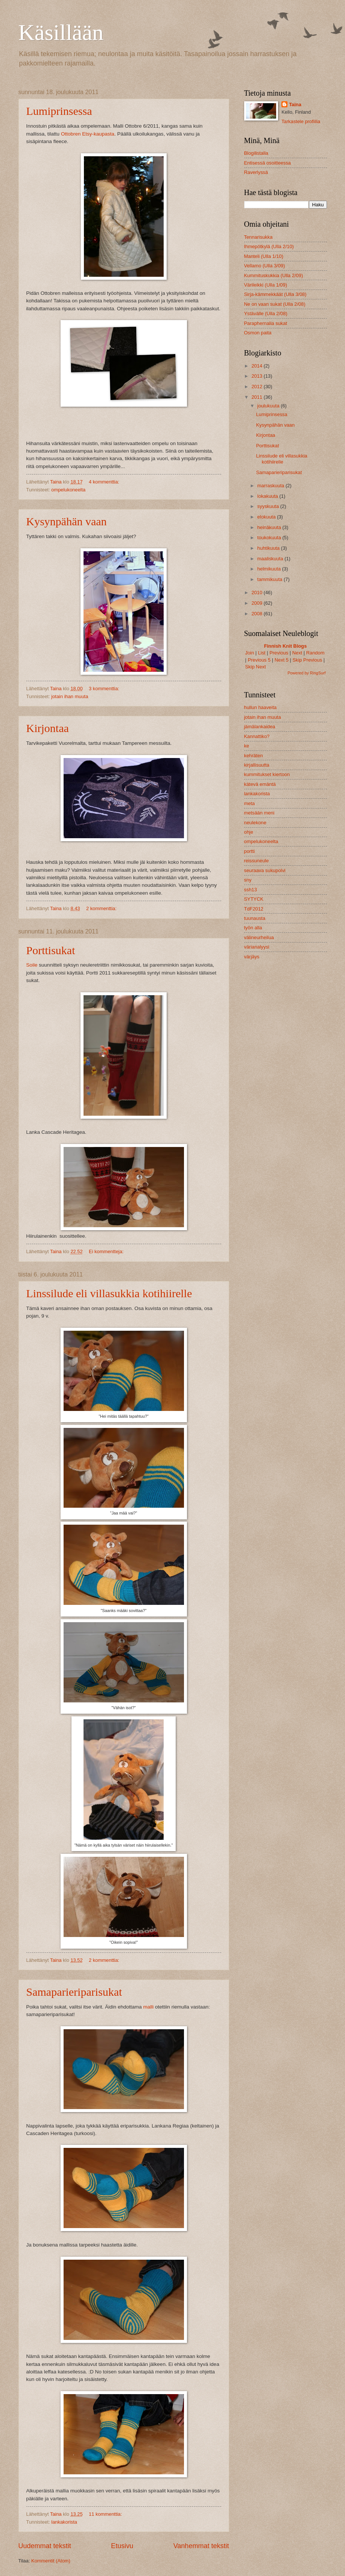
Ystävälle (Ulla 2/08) (265, 313)
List (262, 653)
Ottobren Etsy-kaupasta (87, 134)
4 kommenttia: (104, 482)
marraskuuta (271, 485)
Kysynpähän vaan (66, 521)
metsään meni (259, 813)
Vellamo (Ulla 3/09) (264, 265)
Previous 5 (259, 660)
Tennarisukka (258, 237)
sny (248, 880)
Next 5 (282, 660)
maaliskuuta (270, 558)
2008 (257, 613)
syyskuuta (268, 506)
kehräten (253, 755)
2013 (257, 376)
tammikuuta (270, 579)
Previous (278, 653)
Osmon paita (258, 333)
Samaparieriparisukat (74, 1992)
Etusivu (122, 2546)
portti (249, 851)
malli (148, 2007)
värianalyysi (256, 947)
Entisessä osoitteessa (267, 163)
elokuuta (267, 517)
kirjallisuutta (256, 765)
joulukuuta (269, 406)
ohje (248, 832)
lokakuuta (268, 496)
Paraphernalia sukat (265, 323)
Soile (32, 965)
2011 (257, 397)
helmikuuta (269, 569)
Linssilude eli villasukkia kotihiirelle (109, 1293)
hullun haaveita (260, 707)
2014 (257, 366)
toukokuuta (270, 537)
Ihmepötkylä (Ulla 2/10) (269, 246)
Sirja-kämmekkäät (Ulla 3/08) (275, 294)
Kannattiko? (257, 736)
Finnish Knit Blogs (285, 646)
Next (297, 653)
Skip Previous (307, 660)
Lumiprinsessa (59, 111)
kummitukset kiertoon (267, 774)
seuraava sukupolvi (265, 870)
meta (249, 803)
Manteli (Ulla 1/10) (263, 256)
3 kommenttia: (104, 688)
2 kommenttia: (102, 908)
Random (315, 653)
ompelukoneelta (68, 490)
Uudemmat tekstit (44, 2546)
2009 (257, 603)
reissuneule (256, 860)
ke (246, 746)
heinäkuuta (270, 527)
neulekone (255, 822)
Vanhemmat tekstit (201, 2546)
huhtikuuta (269, 548)
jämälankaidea (259, 726)
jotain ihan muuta (69, 696)
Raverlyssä (256, 172)
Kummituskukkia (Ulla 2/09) (273, 275)
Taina (295, 104)
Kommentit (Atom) (50, 2561)
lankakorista (64, 2522)
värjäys (252, 956)
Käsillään (61, 32)
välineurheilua (259, 937)
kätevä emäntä (260, 784)
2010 (257, 592)
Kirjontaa (47, 728)
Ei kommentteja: (107, 1251)
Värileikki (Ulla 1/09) (265, 285)
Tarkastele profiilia (300, 121)
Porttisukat (50, 950)
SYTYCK (254, 899)
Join (249, 653)
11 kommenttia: (106, 2514)
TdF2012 (254, 909)
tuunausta (255, 918)
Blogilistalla (256, 153)
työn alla (253, 927)
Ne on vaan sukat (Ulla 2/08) (274, 304)
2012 (257, 386)
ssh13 (250, 889)
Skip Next (255, 667)
